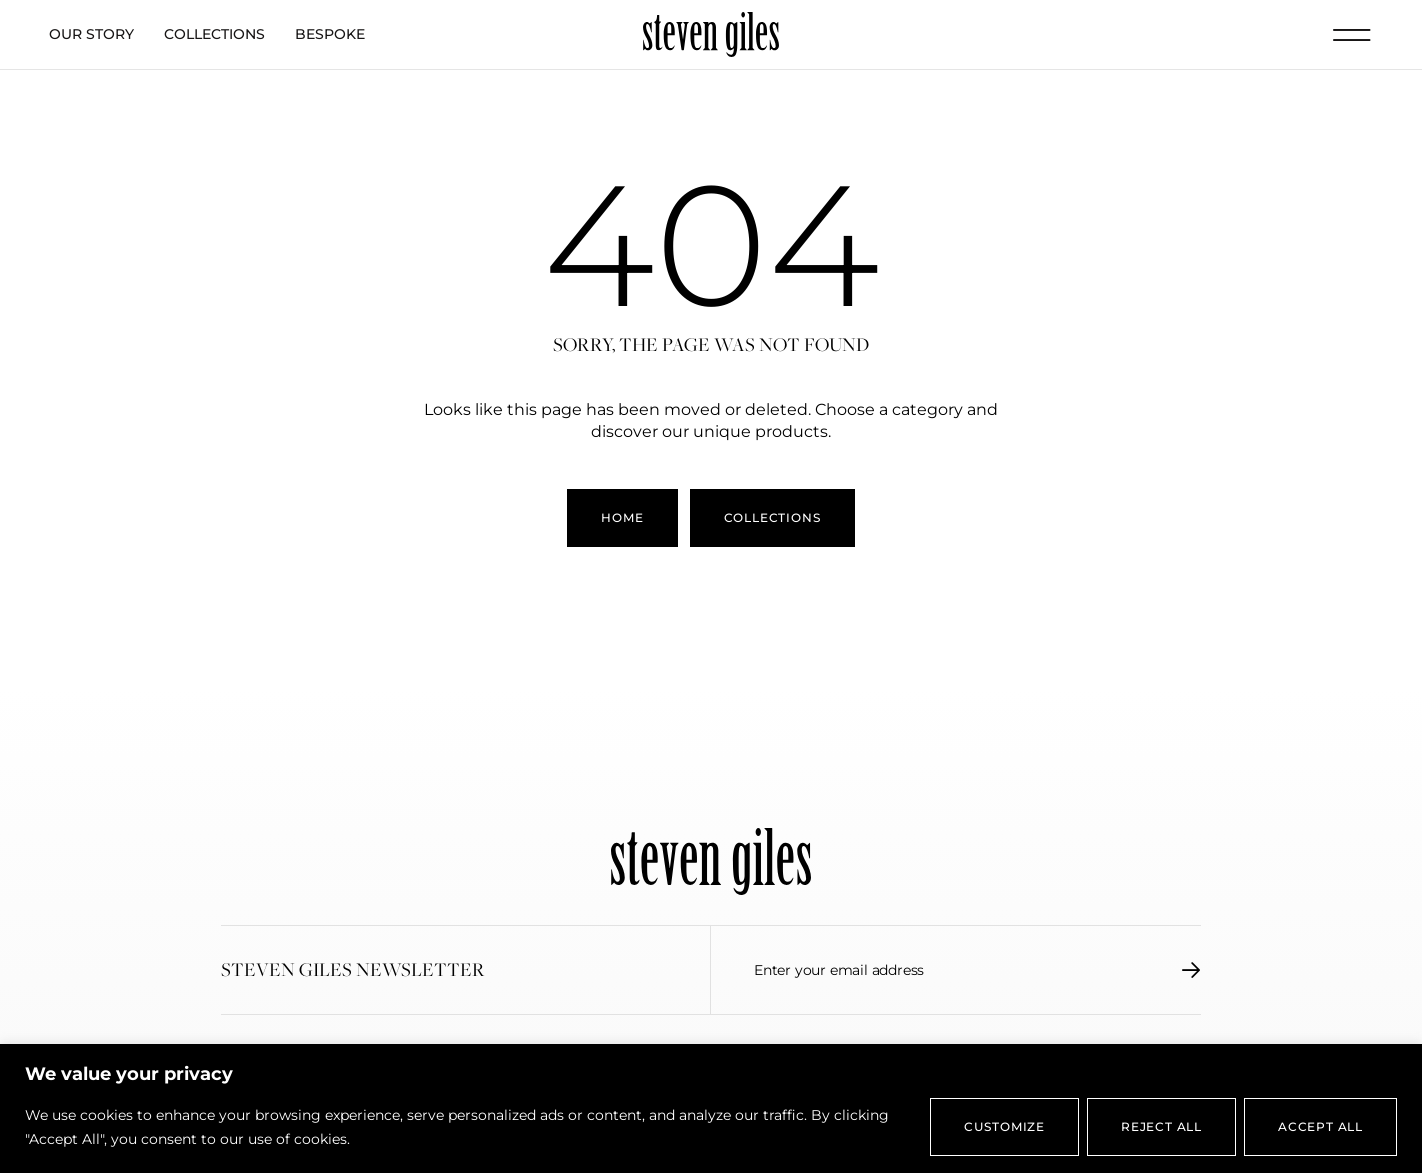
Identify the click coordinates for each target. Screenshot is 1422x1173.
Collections (214, 34)
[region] (711, 1108)
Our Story (91, 34)
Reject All (1161, 1126)
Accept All (1320, 1126)
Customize (1004, 1126)
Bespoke (330, 34)
